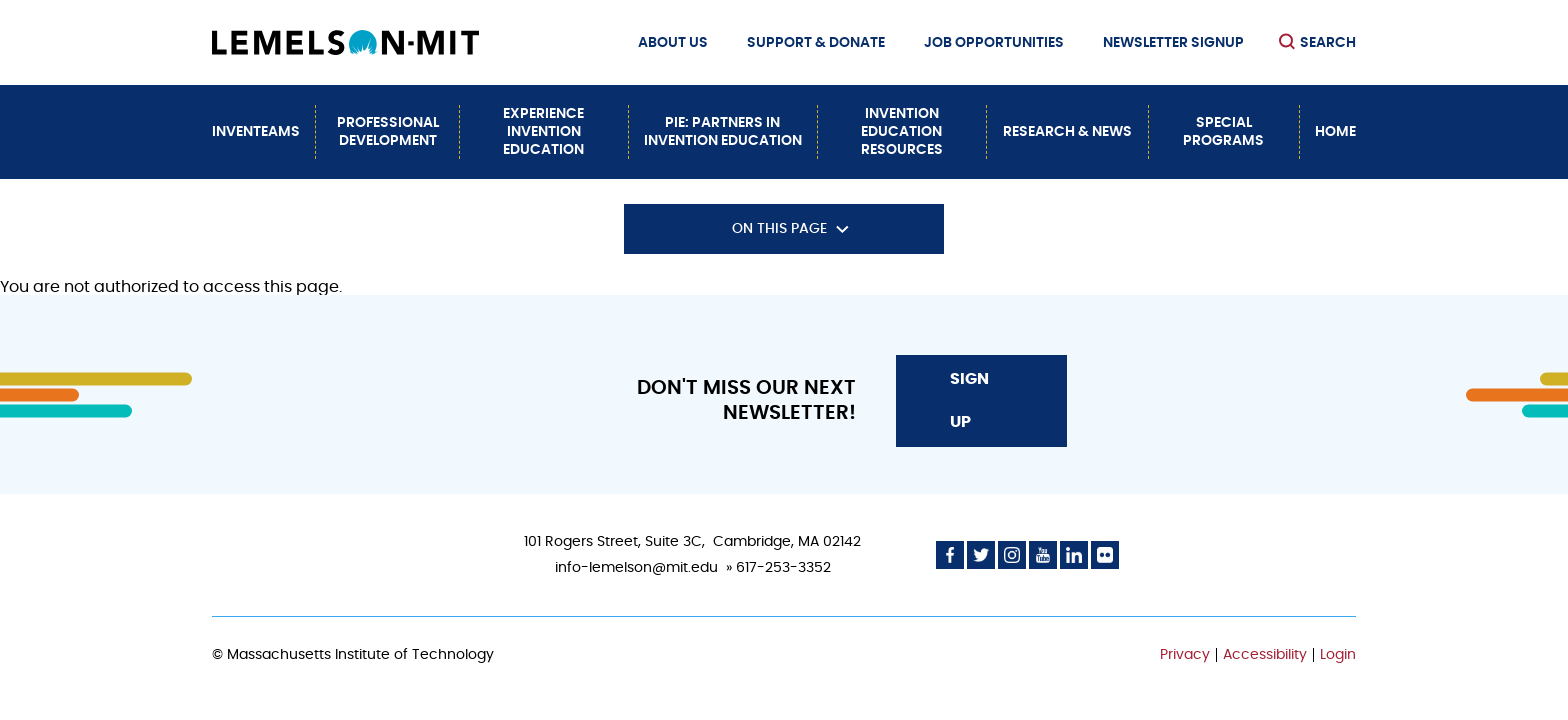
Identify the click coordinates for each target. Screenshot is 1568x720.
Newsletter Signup (1173, 43)
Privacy (1185, 655)
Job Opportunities (994, 43)
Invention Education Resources (902, 132)
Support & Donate (816, 43)
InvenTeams (256, 132)
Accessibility (1265, 655)
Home (1335, 132)
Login (1338, 655)
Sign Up (969, 400)
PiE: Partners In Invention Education (723, 132)
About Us (673, 43)
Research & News (1067, 132)
